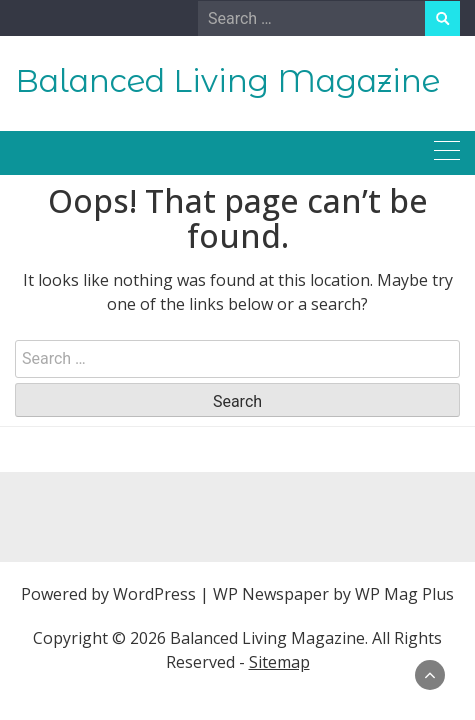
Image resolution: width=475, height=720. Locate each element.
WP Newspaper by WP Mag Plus (333, 594)
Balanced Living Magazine (227, 81)
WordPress (154, 594)
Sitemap (279, 662)
